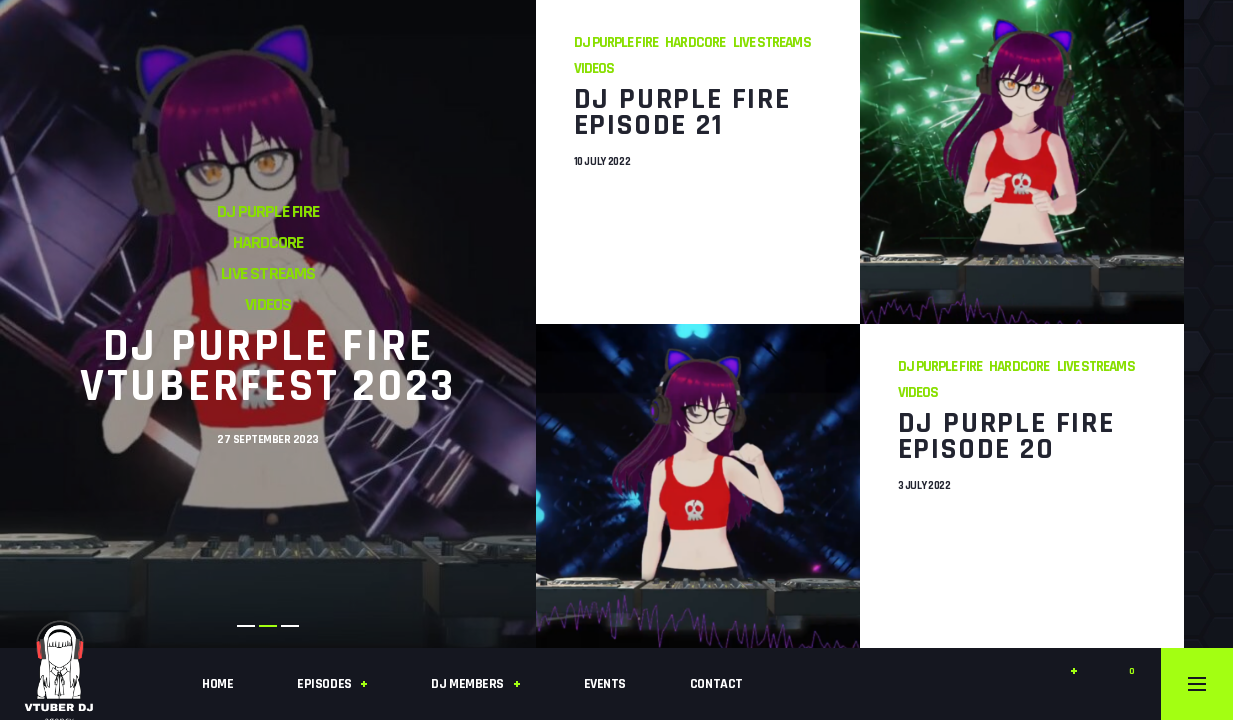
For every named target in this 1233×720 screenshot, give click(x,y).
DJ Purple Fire (268, 211)
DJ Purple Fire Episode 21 (682, 111)
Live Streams (267, 273)
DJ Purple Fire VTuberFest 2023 (268, 366)
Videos (268, 304)
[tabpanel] (268, 324)
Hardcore (268, 242)
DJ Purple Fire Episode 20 (1006, 435)
